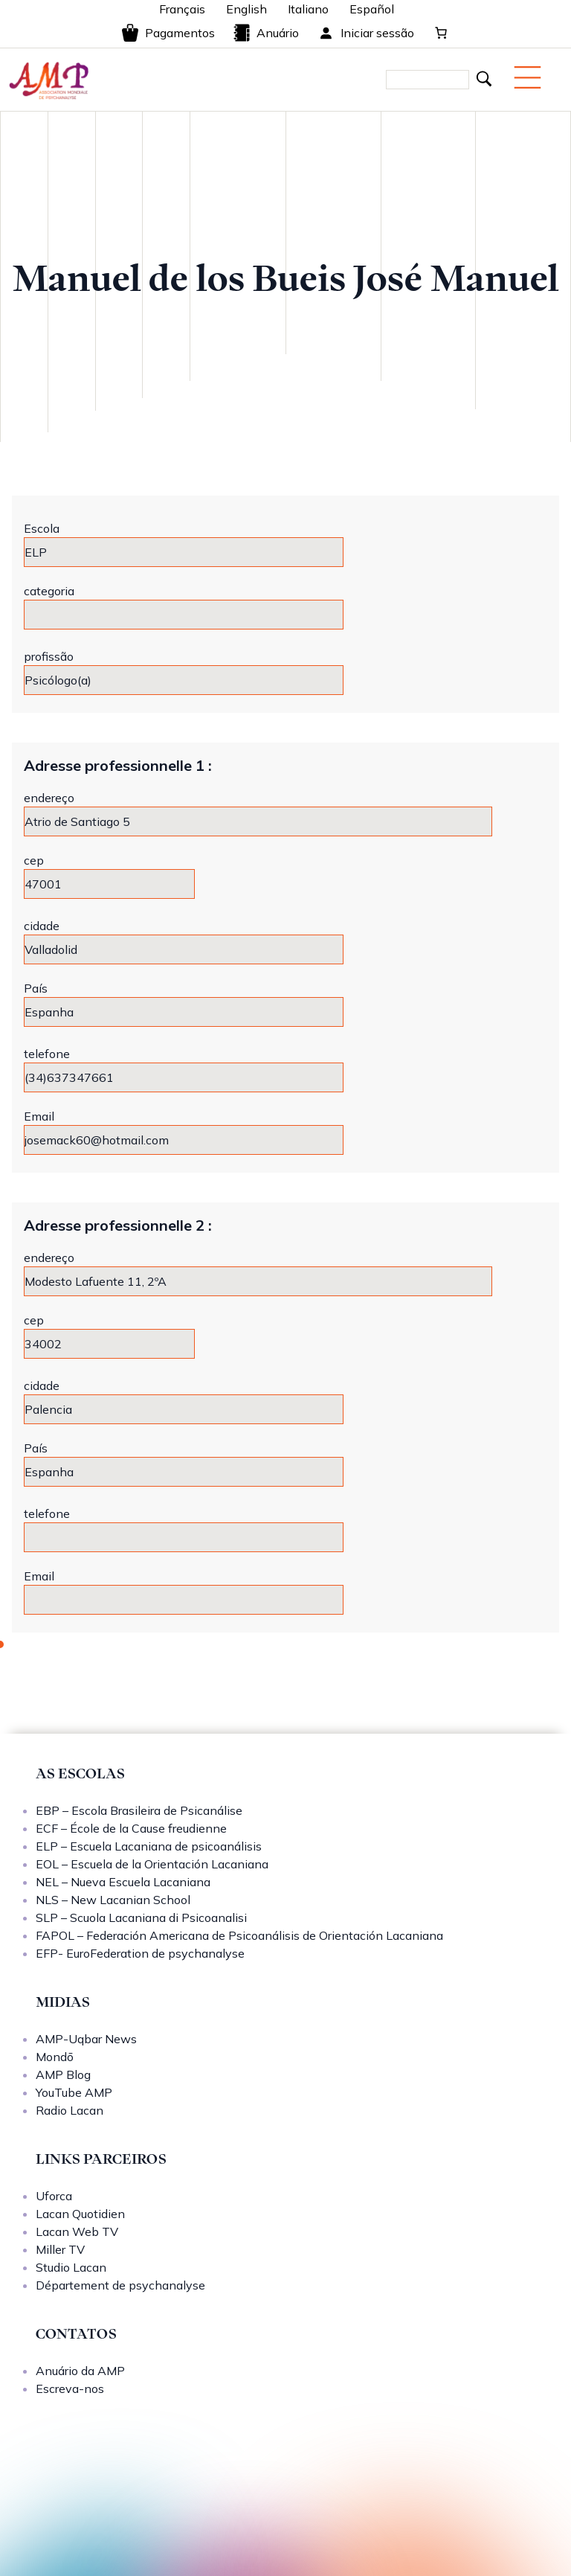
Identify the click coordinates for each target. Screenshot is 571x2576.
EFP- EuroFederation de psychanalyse (140, 1953)
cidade (41, 925)
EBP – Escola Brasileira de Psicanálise (139, 1810)
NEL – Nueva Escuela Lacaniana (123, 1881)
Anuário (266, 33)
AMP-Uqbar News (86, 2038)
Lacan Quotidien (80, 2213)
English (246, 8)
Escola (41, 528)
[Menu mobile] (527, 77)
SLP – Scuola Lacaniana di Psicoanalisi (141, 1917)
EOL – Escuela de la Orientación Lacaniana (152, 1863)
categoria (49, 590)
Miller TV (60, 2249)
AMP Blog (63, 2074)
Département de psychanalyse (120, 2285)
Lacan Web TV (77, 2231)
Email (39, 1116)
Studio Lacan (71, 2267)
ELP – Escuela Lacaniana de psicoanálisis (149, 1846)
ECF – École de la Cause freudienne (131, 1828)
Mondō (55, 2056)
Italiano (308, 8)
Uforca (54, 2195)
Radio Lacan (69, 2110)
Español (371, 8)
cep (34, 860)
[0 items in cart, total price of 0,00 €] (441, 33)
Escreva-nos (70, 2388)
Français (182, 8)
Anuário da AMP (80, 2370)
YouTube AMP (74, 2092)
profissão (49, 656)
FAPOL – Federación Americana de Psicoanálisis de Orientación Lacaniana (239, 1935)
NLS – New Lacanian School (113, 1899)
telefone (47, 1053)
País (36, 988)
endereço (49, 797)
